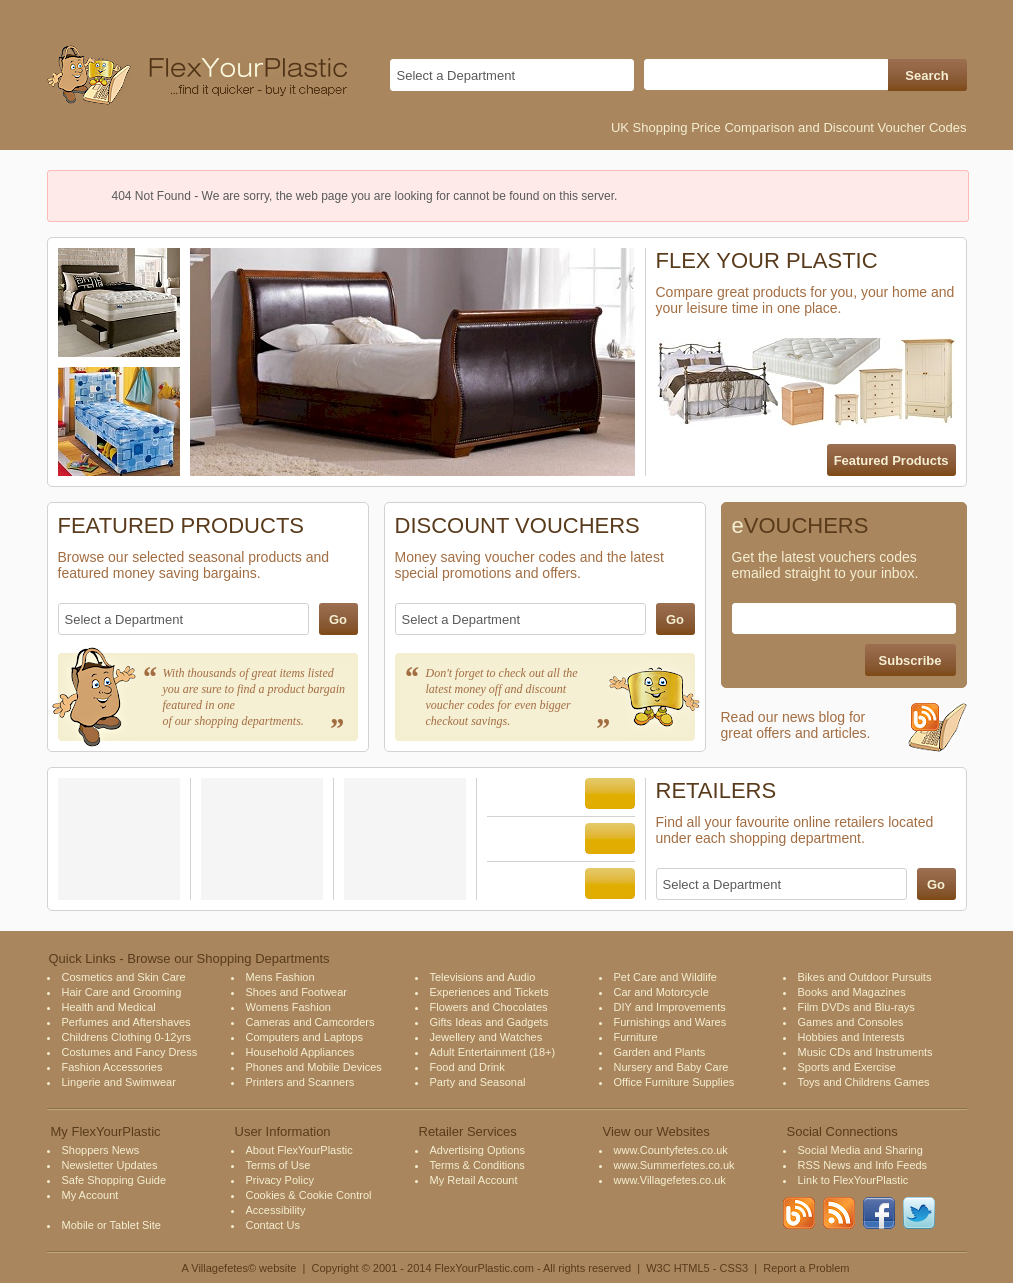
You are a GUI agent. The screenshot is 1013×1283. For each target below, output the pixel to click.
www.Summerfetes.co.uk (674, 1165)
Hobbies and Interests (851, 1037)
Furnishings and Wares (670, 1022)
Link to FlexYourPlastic (853, 1180)
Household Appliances (300, 1052)
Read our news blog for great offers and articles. (844, 733)
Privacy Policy (280, 1180)
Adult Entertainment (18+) (493, 1052)
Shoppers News (101, 1150)
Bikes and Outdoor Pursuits (865, 977)
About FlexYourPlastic (299, 1150)
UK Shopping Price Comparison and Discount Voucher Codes (789, 127)
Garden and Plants (660, 1052)
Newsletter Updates (110, 1165)
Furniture (636, 1037)
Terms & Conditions (477, 1165)
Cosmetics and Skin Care (124, 977)
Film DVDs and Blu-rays (856, 1007)
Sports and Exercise (847, 1067)
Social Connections (842, 1131)
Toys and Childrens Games (864, 1082)
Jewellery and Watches (486, 1037)
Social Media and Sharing (860, 1150)
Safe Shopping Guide (114, 1180)
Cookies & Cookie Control (309, 1195)
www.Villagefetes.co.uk (670, 1180)
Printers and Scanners (300, 1082)
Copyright (335, 1268)
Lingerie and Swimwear (119, 1082)
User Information (283, 1131)
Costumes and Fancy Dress (130, 1052)
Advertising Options (477, 1150)
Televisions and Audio (483, 977)
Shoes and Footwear (297, 992)
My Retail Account (474, 1180)
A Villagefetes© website (238, 1268)
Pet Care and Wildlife (665, 977)
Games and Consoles (851, 1022)
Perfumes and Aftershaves (126, 1022)
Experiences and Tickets (489, 992)
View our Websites (656, 1131)
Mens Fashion (280, 977)
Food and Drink (467, 1067)
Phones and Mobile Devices (314, 1067)
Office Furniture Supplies (674, 1082)
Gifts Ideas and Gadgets (489, 1022)
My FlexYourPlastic (106, 1131)
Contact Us (273, 1225)
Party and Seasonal (478, 1082)
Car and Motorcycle (661, 992)
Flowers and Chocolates (489, 1007)
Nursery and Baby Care (671, 1067)
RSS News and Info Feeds (863, 1165)
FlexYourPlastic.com (484, 1268)
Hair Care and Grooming (122, 992)
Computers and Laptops (304, 1037)
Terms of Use (278, 1165)
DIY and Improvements (670, 1007)
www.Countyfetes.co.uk (671, 1150)
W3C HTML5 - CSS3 (697, 1268)
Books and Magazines (852, 992)
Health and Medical (109, 1007)
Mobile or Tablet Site (111, 1225)
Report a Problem (806, 1268)
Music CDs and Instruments (865, 1052)
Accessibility (276, 1210)
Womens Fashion (288, 1007)
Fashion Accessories (112, 1067)
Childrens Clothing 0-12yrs (127, 1037)
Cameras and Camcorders (310, 1022)
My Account (90, 1195)
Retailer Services (468, 1131)
